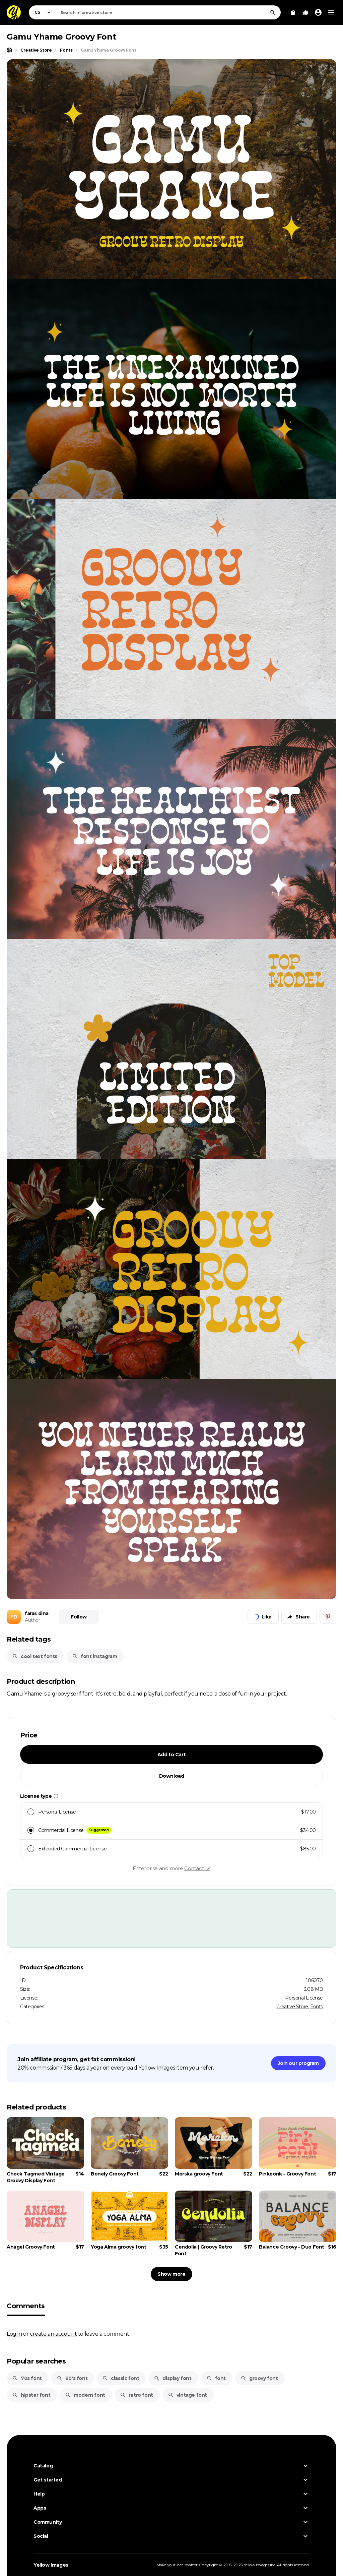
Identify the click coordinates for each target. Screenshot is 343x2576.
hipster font (31, 2395)
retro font (136, 2395)
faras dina (37, 1613)
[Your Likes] (305, 12)
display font (172, 2378)
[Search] (273, 12)
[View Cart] (292, 12)
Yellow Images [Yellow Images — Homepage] (50, 2565)
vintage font (187, 2395)
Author (32, 1620)
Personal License (304, 1998)
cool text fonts (34, 1656)
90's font (72, 2378)
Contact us (197, 1868)
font (216, 2378)
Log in (14, 2333)
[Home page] (9, 50)
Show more (171, 2274)
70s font (27, 2378)
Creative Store (292, 2007)
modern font (85, 2395)
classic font (120, 2378)
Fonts (316, 2007)
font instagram (94, 1656)
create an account (53, 2333)
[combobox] (168, 12)
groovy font (259, 2378)
